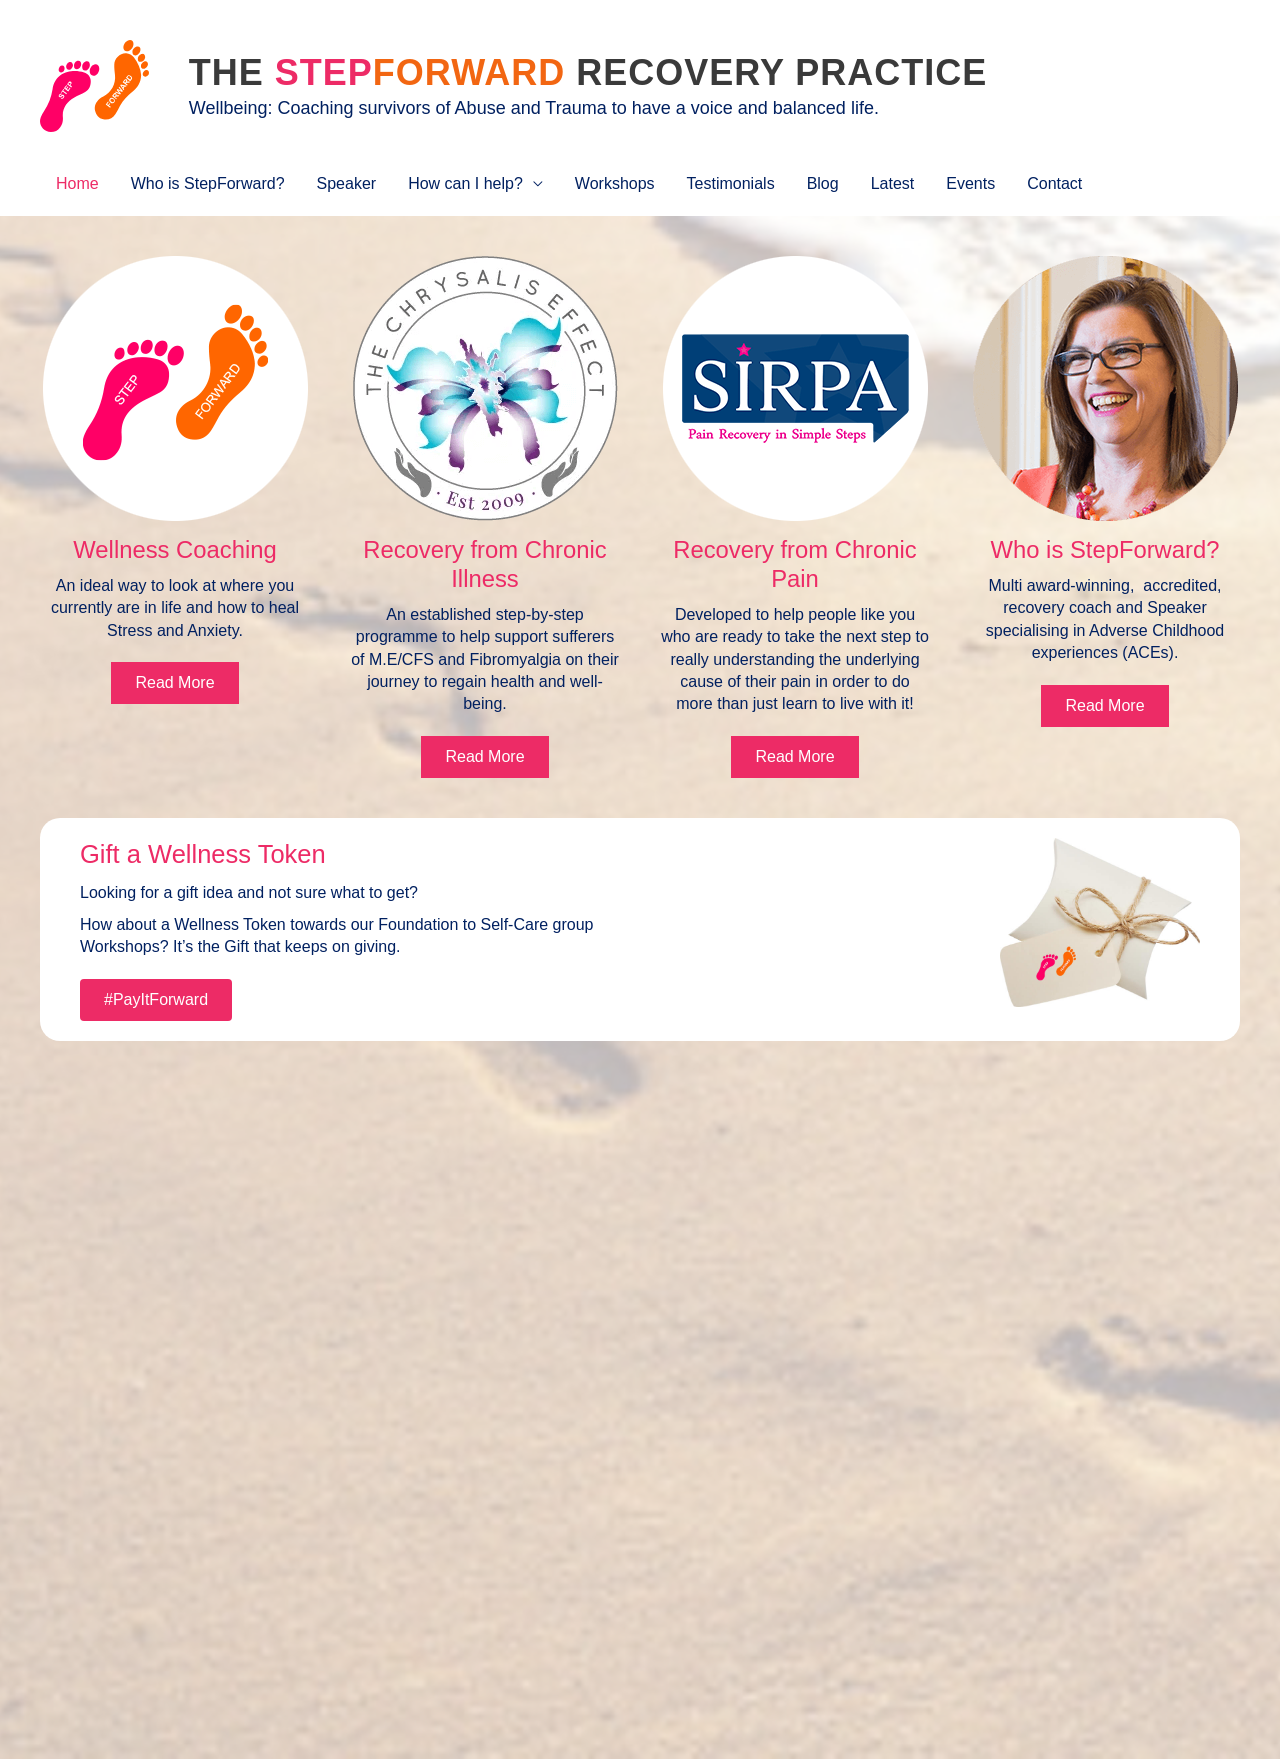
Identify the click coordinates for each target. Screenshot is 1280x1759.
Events (970, 183)
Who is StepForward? (208, 183)
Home (77, 183)
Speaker (347, 183)
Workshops (615, 183)
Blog (823, 183)
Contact (1054, 183)
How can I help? (465, 183)
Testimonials (731, 183)
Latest (893, 183)
